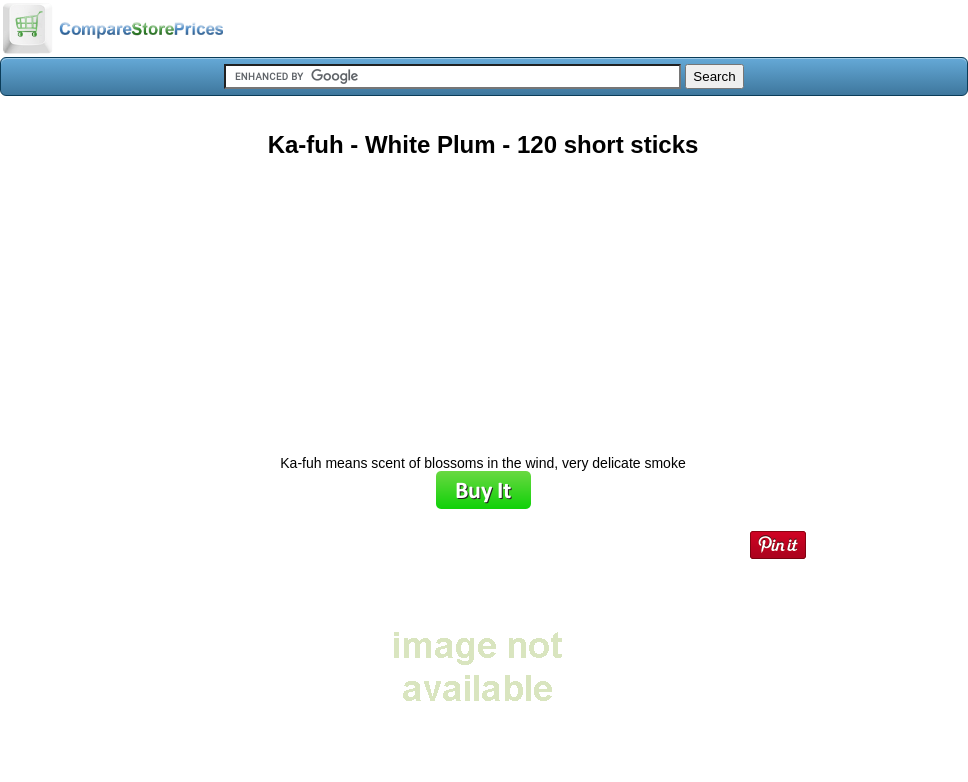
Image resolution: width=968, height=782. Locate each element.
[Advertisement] (483, 299)
